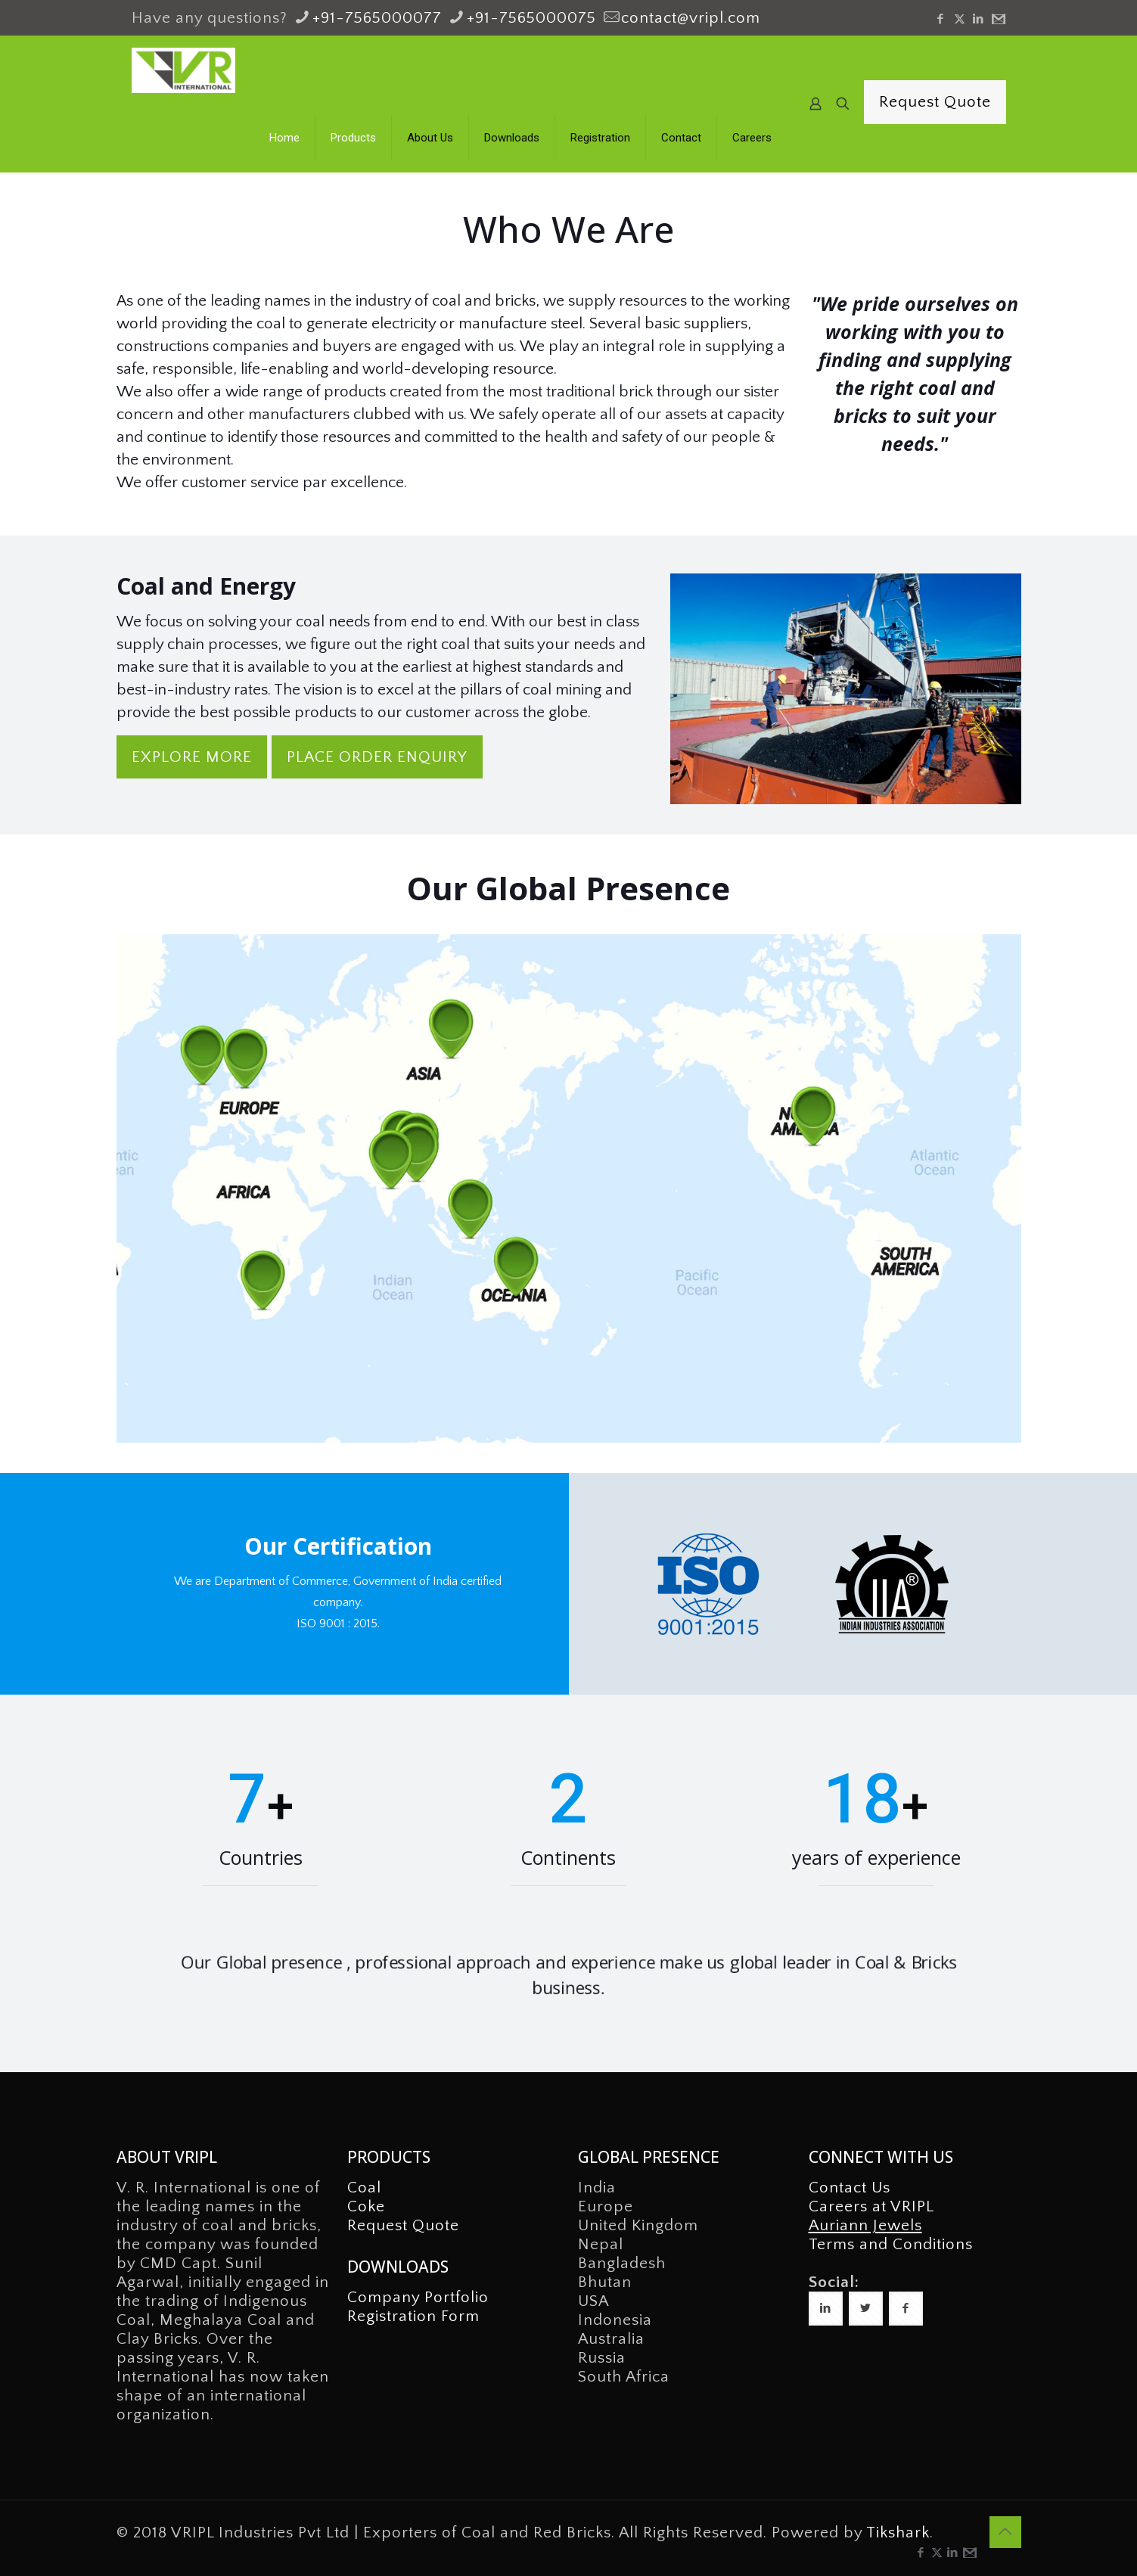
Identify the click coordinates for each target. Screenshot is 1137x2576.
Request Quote (935, 101)
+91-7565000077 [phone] (377, 17)
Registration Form (413, 2316)
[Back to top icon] (1005, 2532)
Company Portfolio (418, 2297)
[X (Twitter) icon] (959, 19)
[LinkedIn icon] (978, 19)
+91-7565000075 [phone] (531, 17)
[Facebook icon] (940, 19)
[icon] (997, 19)
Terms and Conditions (891, 2244)
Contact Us (849, 2187)
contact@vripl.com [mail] (690, 17)
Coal (364, 2187)
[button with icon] (826, 2309)
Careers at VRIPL (871, 2206)
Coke (366, 2206)
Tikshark (898, 2532)
